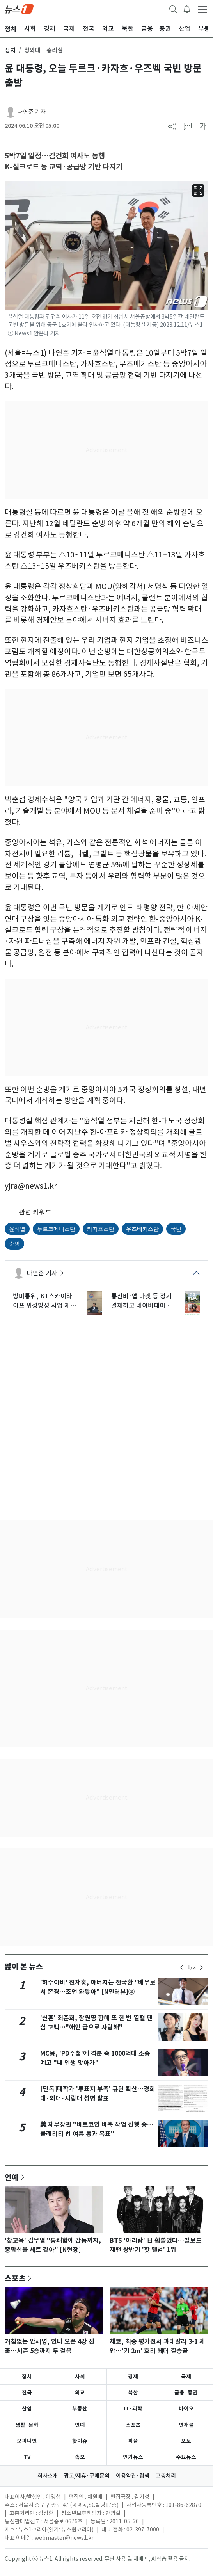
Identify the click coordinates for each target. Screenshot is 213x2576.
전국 (27, 2392)
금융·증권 (186, 2392)
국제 (186, 2376)
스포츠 (15, 2278)
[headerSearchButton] (173, 8)
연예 (12, 2177)
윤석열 (17, 1229)
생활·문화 (27, 2424)
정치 (10, 50)
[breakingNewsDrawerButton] (187, 8)
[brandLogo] (19, 9)
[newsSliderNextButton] (201, 1967)
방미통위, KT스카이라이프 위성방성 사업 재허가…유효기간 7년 (44, 1301)
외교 (80, 2392)
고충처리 (166, 2475)
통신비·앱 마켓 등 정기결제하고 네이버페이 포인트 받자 (142, 1301)
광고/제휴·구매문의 (87, 2475)
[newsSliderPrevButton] (181, 1967)
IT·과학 (133, 2408)
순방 (14, 1244)
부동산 (79, 2408)
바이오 (186, 2408)
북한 (133, 2392)
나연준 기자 (31, 112)
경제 (133, 2376)
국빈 (175, 1229)
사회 (80, 2376)
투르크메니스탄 (56, 1229)
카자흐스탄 (100, 1229)
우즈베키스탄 (142, 1229)
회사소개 (47, 2475)
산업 (27, 2408)
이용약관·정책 (132, 2475)
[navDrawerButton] (202, 9)
